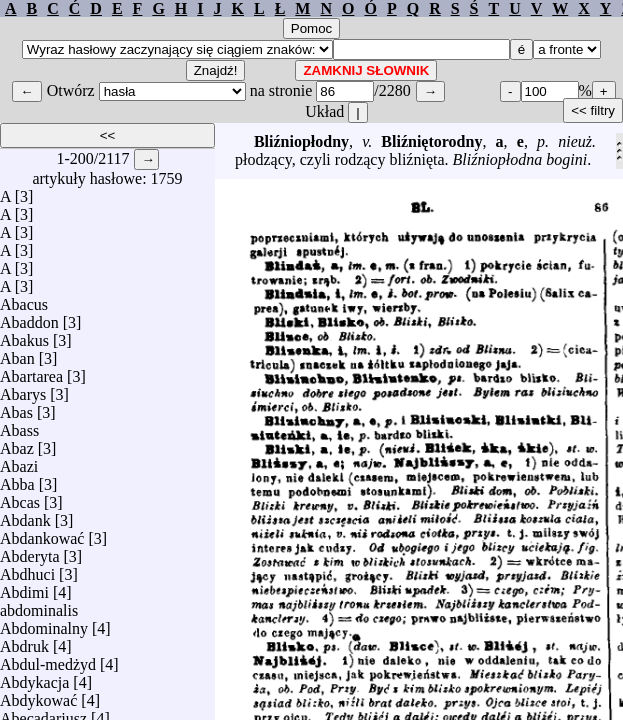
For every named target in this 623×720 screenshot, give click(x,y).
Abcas (20, 497)
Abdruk (24, 641)
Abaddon (29, 317)
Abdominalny (44, 623)
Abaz (17, 443)
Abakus (24, 335)
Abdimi (24, 587)
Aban (17, 353)
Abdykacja (34, 677)
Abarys (23, 389)
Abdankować (42, 533)
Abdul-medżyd (48, 659)
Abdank (25, 515)
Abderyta (30, 551)
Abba (17, 479)
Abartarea (31, 371)
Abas (16, 407)
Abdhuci (27, 569)
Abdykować (38, 695)
